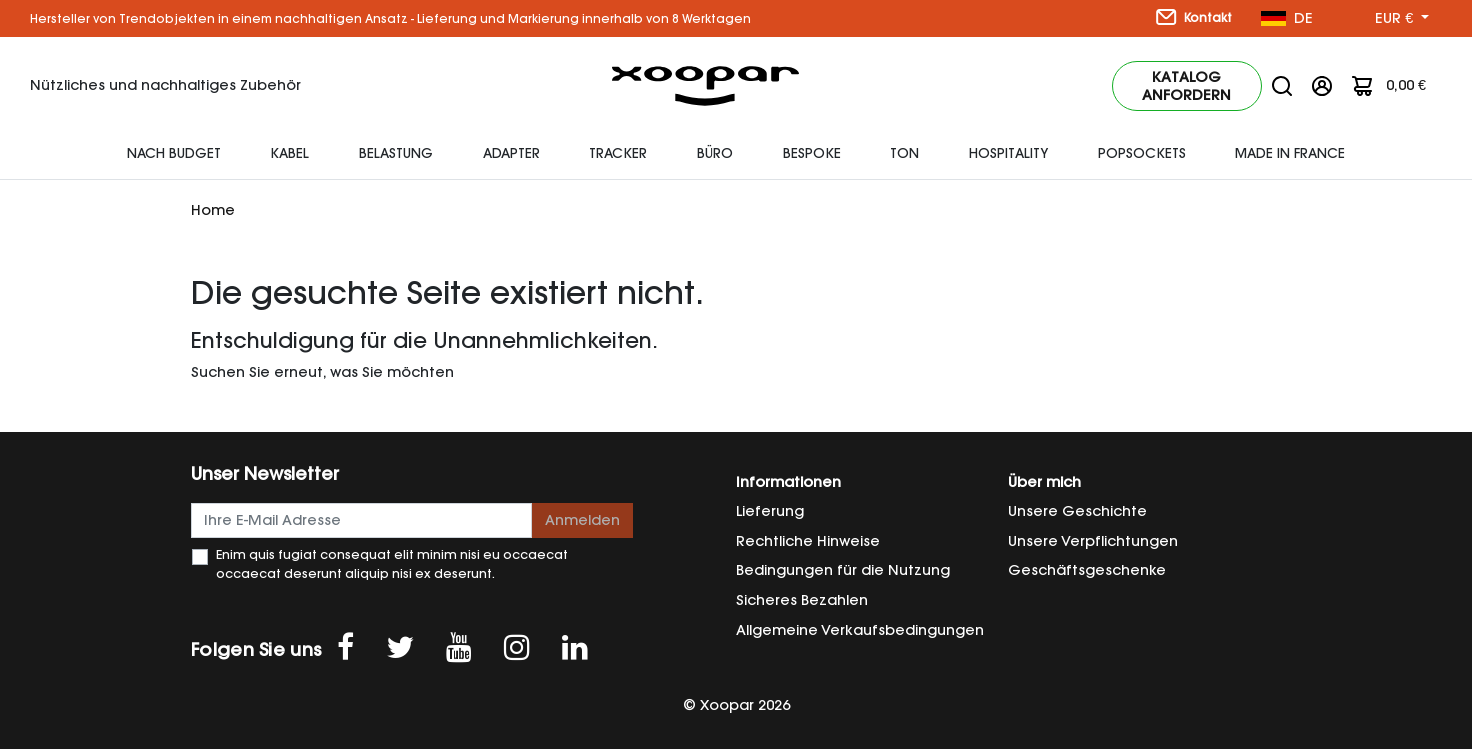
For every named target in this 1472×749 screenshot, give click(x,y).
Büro (715, 153)
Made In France (1290, 153)
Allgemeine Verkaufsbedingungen (860, 630)
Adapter (511, 153)
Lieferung (770, 511)
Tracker (618, 153)
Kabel (289, 153)
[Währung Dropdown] (1402, 19)
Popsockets (1142, 153)
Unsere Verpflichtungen (1093, 541)
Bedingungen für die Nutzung (843, 570)
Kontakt (1194, 17)
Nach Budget (174, 153)
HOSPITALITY (1008, 153)
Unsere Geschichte (1077, 511)
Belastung (396, 153)
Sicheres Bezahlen (802, 600)
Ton (904, 153)
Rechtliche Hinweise (808, 541)
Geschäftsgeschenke (1087, 570)
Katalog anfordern (1186, 86)
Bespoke (812, 153)
